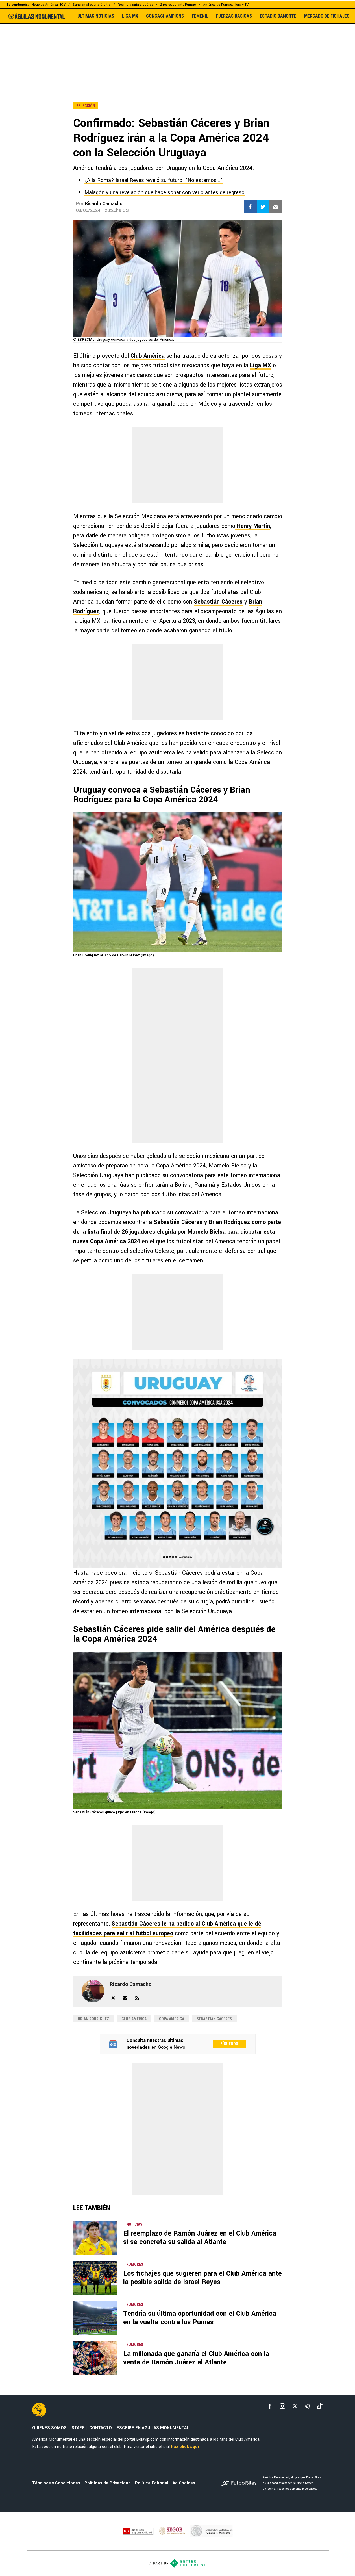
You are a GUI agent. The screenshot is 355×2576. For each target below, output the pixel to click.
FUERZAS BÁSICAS (234, 16)
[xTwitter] (294, 2406)
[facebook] (270, 2406)
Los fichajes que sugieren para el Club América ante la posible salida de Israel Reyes (202, 2278)
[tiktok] (319, 2406)
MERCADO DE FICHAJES (326, 16)
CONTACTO (100, 2428)
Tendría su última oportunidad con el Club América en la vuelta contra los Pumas (199, 2318)
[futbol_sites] (240, 2483)
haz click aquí (185, 2447)
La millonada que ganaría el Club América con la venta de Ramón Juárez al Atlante (196, 2358)
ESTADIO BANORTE (278, 16)
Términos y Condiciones (56, 2483)
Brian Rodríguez (93, 2019)
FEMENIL (200, 16)
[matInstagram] (282, 2406)
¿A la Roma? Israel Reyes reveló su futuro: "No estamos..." (153, 180)
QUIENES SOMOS (49, 2428)
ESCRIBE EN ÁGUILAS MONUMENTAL (153, 2428)
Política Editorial (151, 2483)
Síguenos (229, 2043)
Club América (147, 356)
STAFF (77, 2428)
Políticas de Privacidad (107, 2483)
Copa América (171, 2019)
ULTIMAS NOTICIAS (95, 16)
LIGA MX (130, 16)
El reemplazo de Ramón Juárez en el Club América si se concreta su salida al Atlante (199, 2238)
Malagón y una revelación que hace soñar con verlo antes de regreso (164, 192)
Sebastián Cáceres (218, 602)
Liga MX (260, 365)
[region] (178, 50)
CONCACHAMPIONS (165, 16)
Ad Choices (184, 2483)
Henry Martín (252, 526)
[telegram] (307, 2406)
